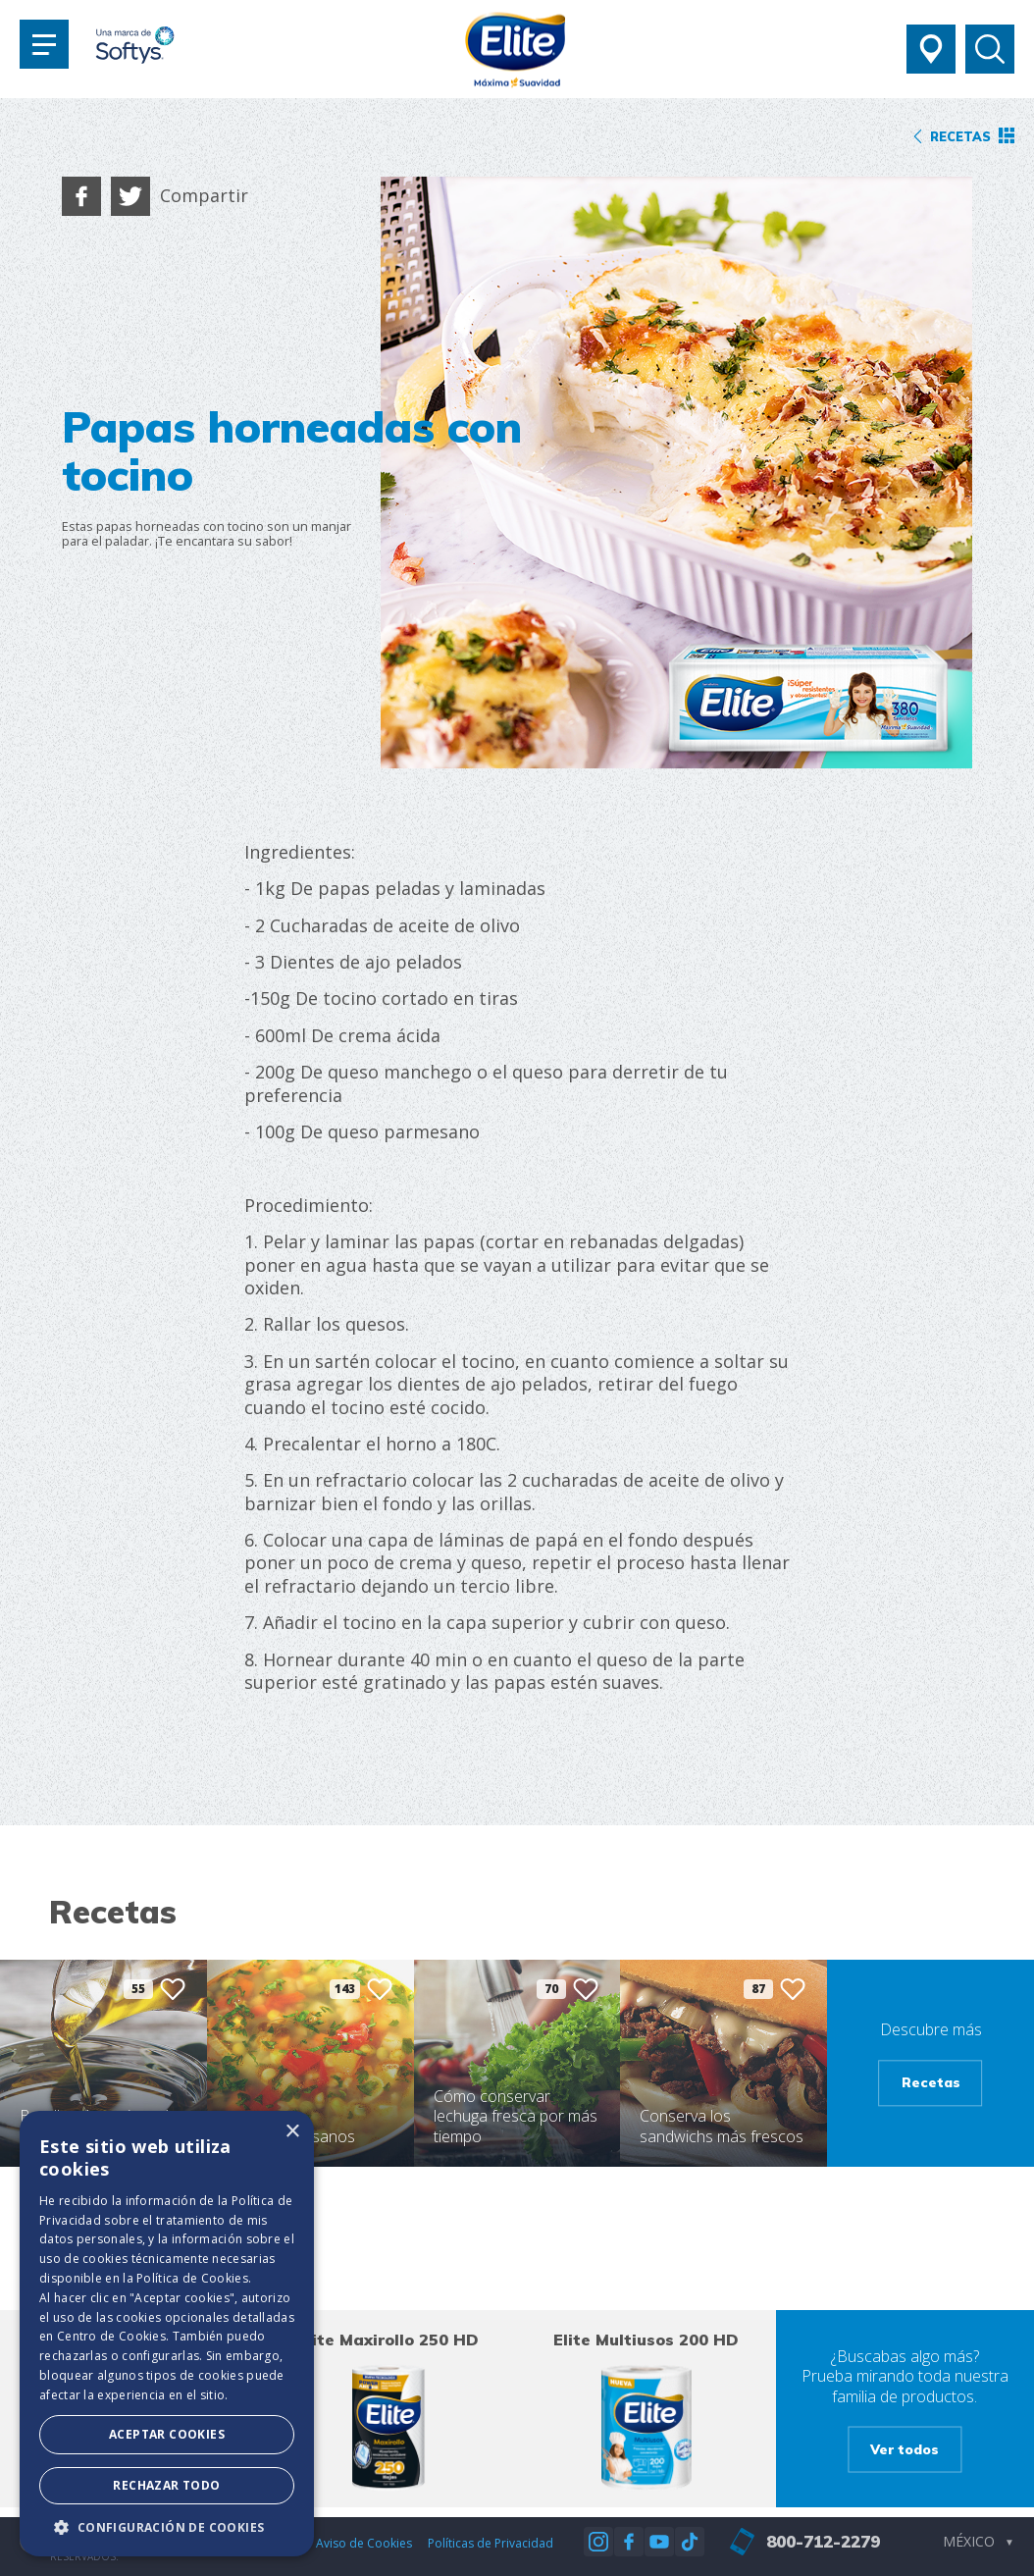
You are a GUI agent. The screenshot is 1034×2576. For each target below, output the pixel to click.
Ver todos (904, 2449)
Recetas (931, 2082)
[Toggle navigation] (44, 44)
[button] (166, 2527)
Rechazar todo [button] (166, 2485)
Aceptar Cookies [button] (167, 2434)
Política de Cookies (192, 2278)
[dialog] (167, 2333)
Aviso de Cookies (364, 2543)
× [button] (291, 2132)
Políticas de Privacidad (490, 2543)
